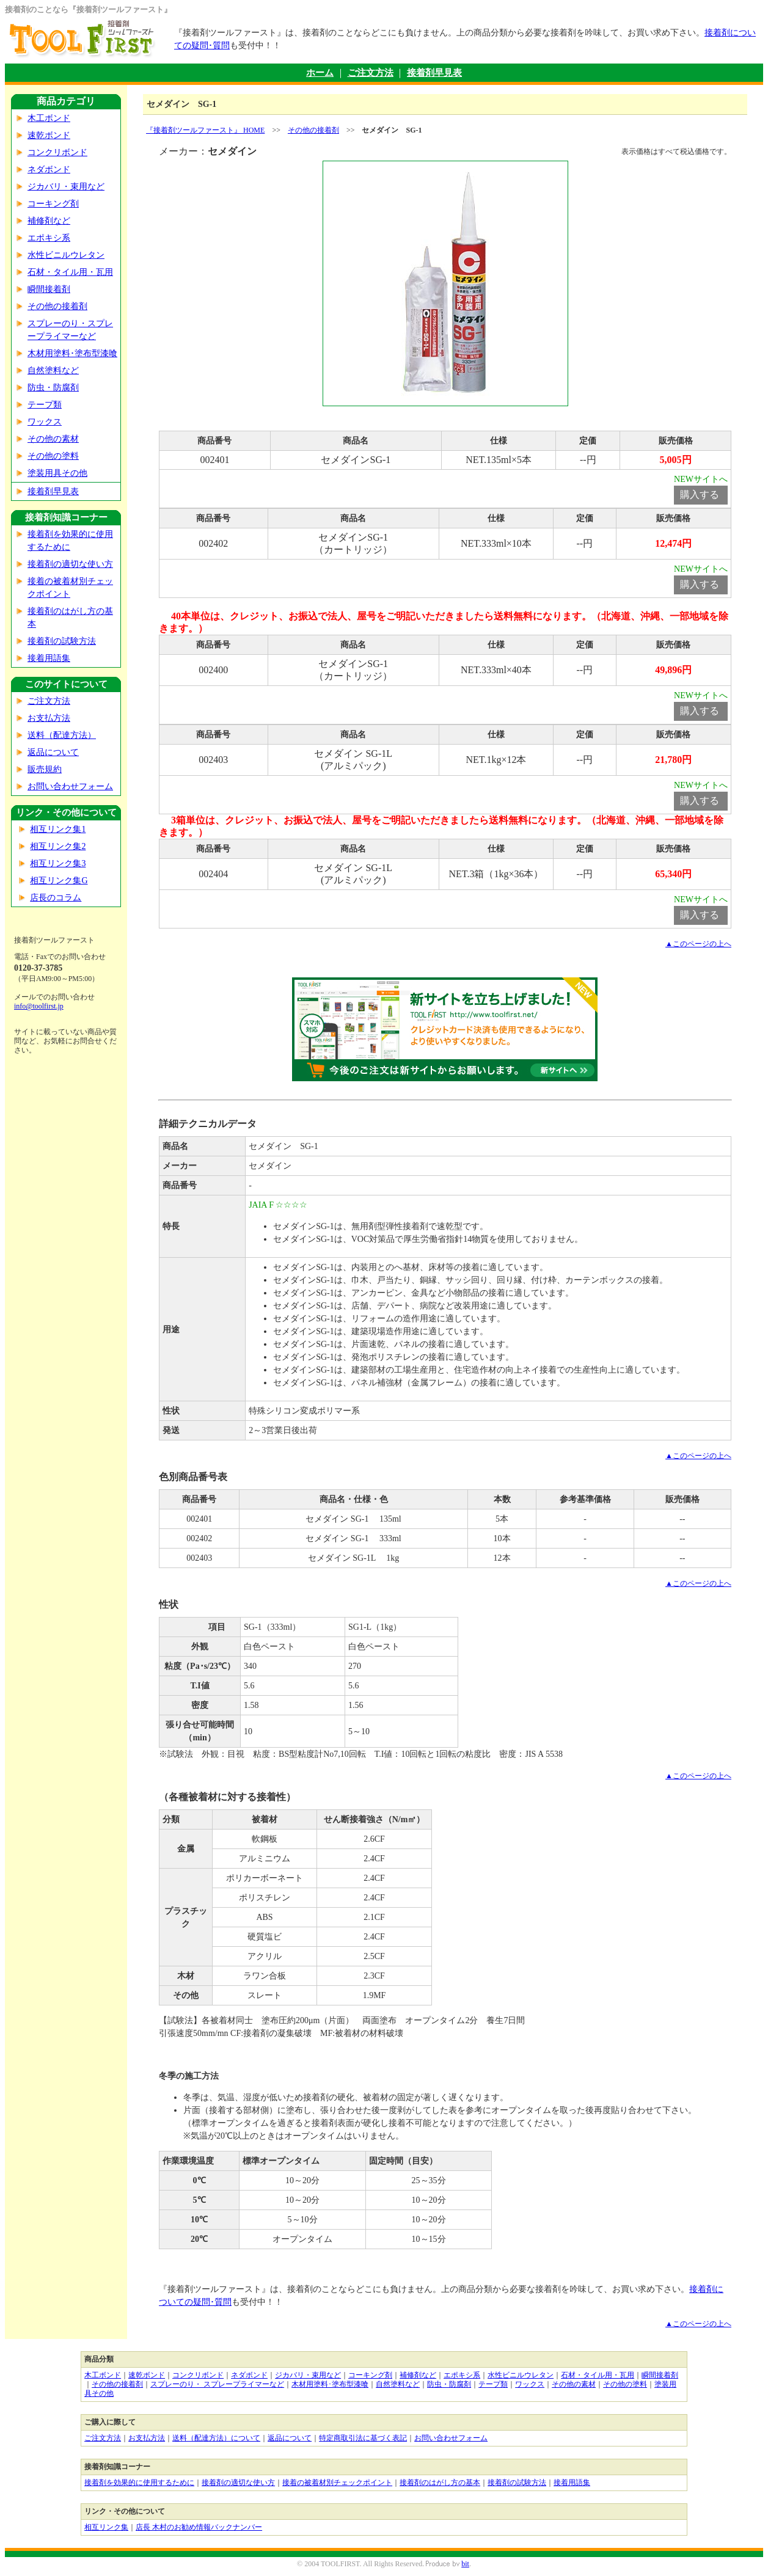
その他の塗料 (53, 456)
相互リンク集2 (58, 846)
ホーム (320, 73)
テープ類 (44, 404)
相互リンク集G (58, 880)
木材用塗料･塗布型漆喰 (72, 353)
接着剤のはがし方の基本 (440, 2482)
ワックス (44, 421)
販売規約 (44, 769)
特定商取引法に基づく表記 (363, 2438)
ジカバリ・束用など (65, 186)
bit (465, 2564)
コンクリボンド (57, 152)
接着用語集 (48, 658)
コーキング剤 (53, 203)
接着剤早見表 (434, 73)
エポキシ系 (48, 238)
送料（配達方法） (61, 735)
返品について (53, 752)
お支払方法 (48, 718)
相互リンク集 (106, 2527)
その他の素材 (53, 438)
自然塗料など (53, 370)
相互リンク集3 (58, 863)
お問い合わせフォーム (70, 786)
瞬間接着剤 (48, 289)
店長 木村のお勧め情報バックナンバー (199, 2527)
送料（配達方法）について (216, 2438)
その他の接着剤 (57, 306)
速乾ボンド (48, 135)
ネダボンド (48, 169)
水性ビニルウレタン (65, 255)
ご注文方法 (370, 73)
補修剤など (48, 220)
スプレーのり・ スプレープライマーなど (217, 2384)
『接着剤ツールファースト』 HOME (205, 130)
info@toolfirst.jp (39, 1006)
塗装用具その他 (57, 473)
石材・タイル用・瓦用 (70, 272)
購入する (699, 494)
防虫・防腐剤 (53, 387)
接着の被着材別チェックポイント (337, 2482)
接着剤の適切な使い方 (70, 564)
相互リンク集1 (58, 829)
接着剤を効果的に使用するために (139, 2482)
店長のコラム (55, 897)
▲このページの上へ (698, 944)
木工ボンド (48, 118)
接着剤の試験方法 (61, 641)
